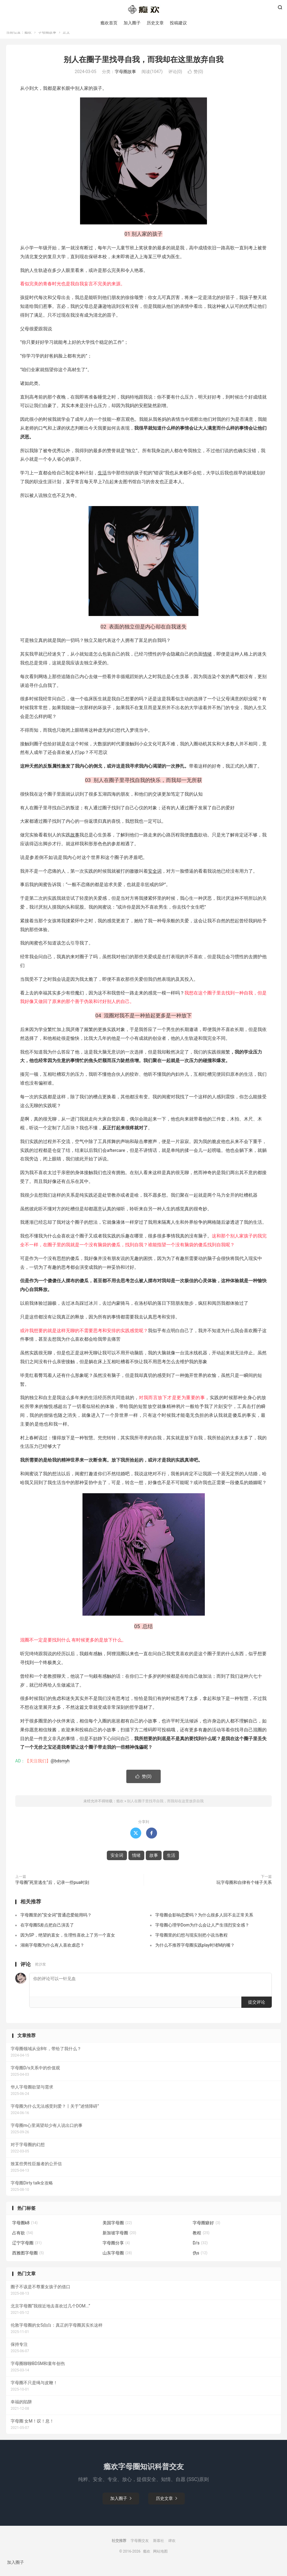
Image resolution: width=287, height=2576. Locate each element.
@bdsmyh (60, 1768)
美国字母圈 (117, 2230)
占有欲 (22, 2240)
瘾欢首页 (108, 24)
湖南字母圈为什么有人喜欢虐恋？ (52, 1952)
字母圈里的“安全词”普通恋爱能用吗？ (56, 1922)
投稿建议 (178, 24)
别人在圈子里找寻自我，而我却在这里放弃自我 (143, 67)
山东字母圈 (117, 2260)
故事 (74, 842)
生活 (102, 480)
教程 (201, 2240)
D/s (200, 2250)
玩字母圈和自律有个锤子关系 (244, 1890)
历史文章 (155, 24)
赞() (195, 79)
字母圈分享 (116, 2250)
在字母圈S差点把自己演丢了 (47, 1932)
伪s (200, 2260)
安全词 (155, 879)
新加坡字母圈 (119, 2240)
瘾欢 (28, 40)
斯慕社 (158, 2548)
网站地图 (160, 2559)
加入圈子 (132, 24)
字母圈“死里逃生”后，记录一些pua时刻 (52, 1890)
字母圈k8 (25, 2230)
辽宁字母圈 (27, 2250)
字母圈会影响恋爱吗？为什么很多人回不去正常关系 (204, 1922)
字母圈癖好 (206, 2230)
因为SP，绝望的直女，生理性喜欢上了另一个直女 (67, 1942)
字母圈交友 (140, 2548)
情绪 (207, 661)
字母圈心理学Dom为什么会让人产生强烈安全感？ (202, 1932)
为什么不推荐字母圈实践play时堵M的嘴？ (195, 1952)
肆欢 (172, 2548)
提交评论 (256, 2009)
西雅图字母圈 (28, 2260)
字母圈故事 (47, 40)
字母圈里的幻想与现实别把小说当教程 (191, 1942)
